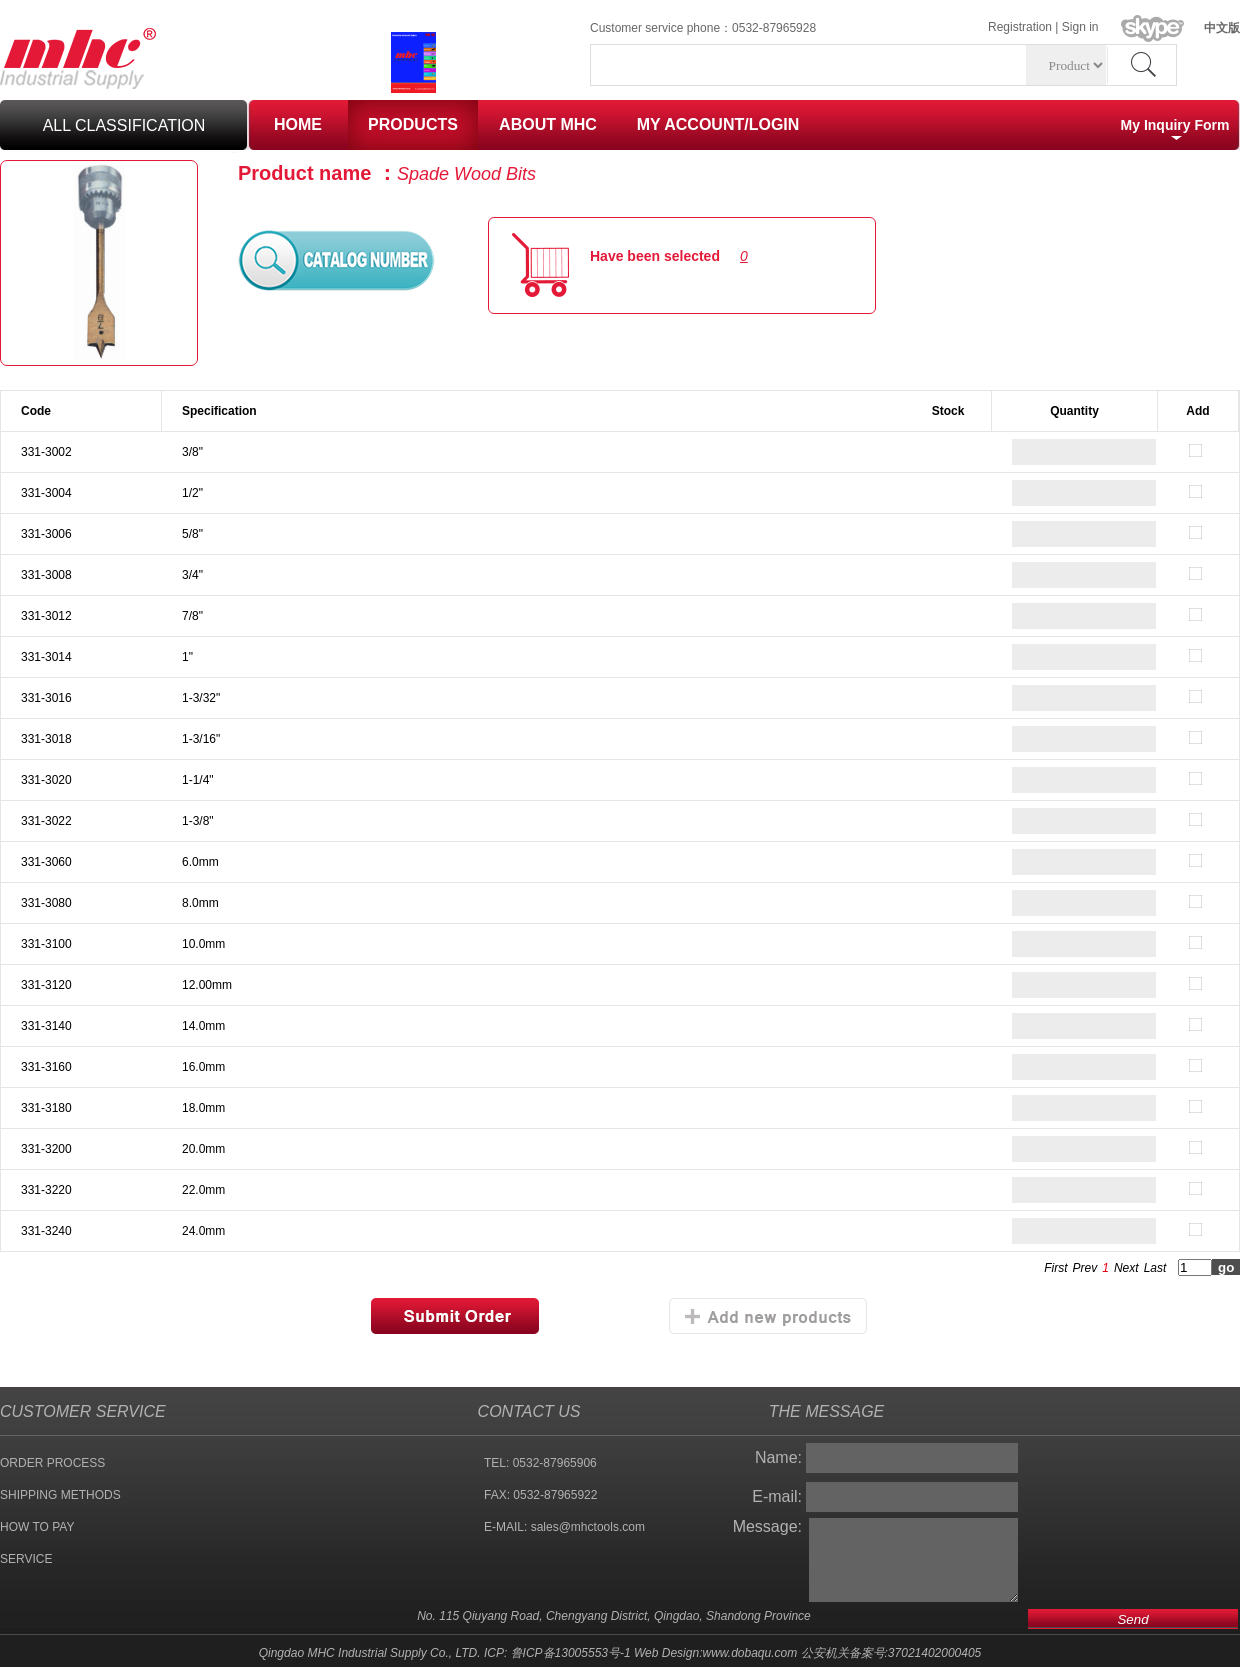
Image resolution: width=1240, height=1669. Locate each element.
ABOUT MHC (548, 124)
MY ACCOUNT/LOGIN (718, 124)
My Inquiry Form (1175, 125)
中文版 (1222, 28)
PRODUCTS (413, 124)
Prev (1085, 1268)
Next (1126, 1268)
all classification (124, 125)
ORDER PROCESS (52, 1463)
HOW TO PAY (37, 1527)
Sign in (1080, 27)
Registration (1020, 27)
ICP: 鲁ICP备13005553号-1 (557, 1653)
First (1055, 1268)
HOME (298, 124)
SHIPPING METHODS (60, 1495)
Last (1155, 1268)
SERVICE (26, 1559)
